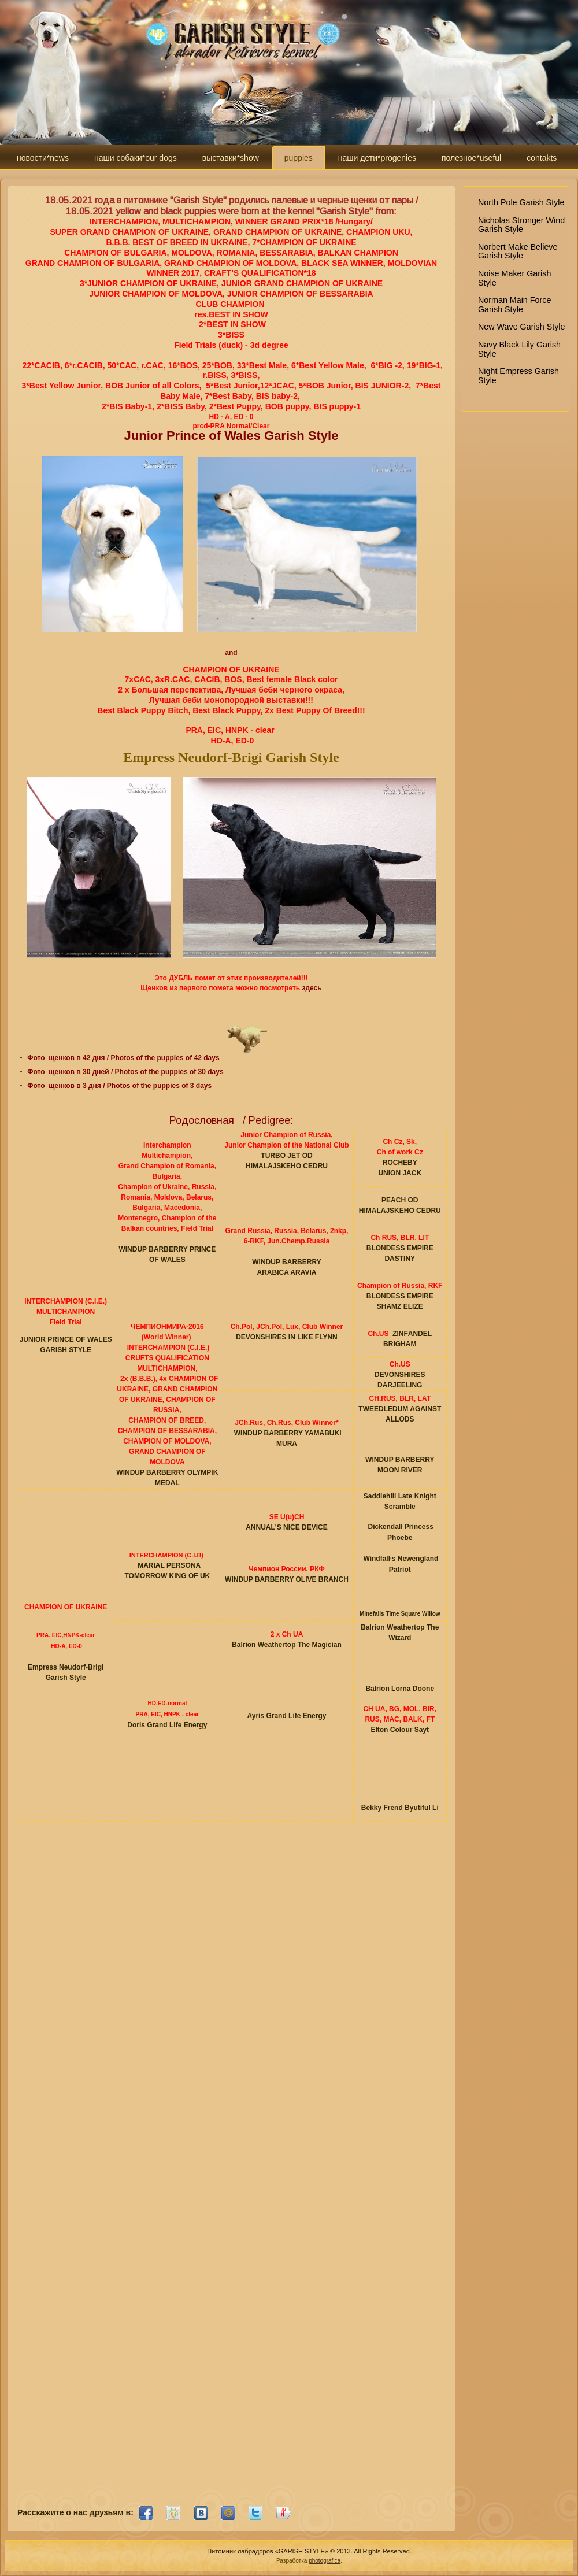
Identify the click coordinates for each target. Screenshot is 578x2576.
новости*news (43, 157)
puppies (298, 157)
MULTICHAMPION (65, 1312)
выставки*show (230, 157)
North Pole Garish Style (521, 202)
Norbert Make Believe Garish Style (517, 251)
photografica (324, 2561)
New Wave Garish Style (521, 326)
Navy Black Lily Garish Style (519, 349)
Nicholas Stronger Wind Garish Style (521, 225)
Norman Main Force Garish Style (514, 304)
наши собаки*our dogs (135, 157)
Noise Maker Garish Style (514, 278)
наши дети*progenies (377, 157)
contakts (542, 157)
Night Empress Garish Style (518, 376)
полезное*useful (471, 157)
